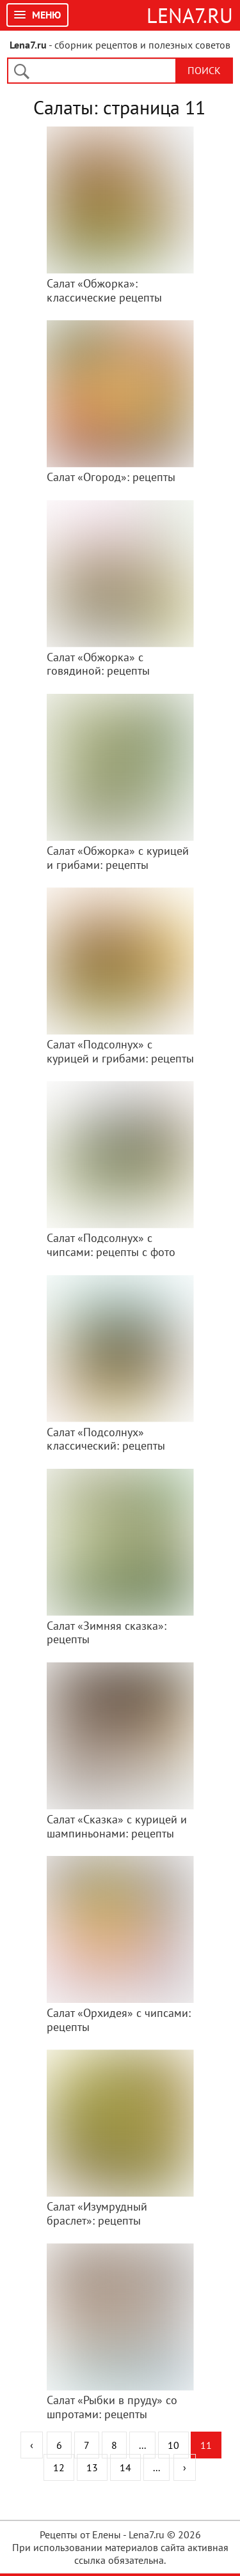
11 (206, 2445)
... (142, 2445)
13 (92, 2467)
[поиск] (99, 71)
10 (173, 2445)
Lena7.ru (190, 15)
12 (59, 2467)
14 (125, 2467)
